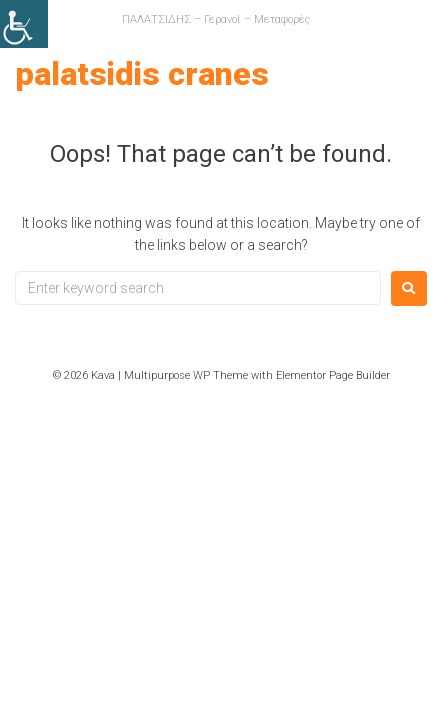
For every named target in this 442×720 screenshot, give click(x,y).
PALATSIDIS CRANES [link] (142, 74)
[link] (24, 24)
